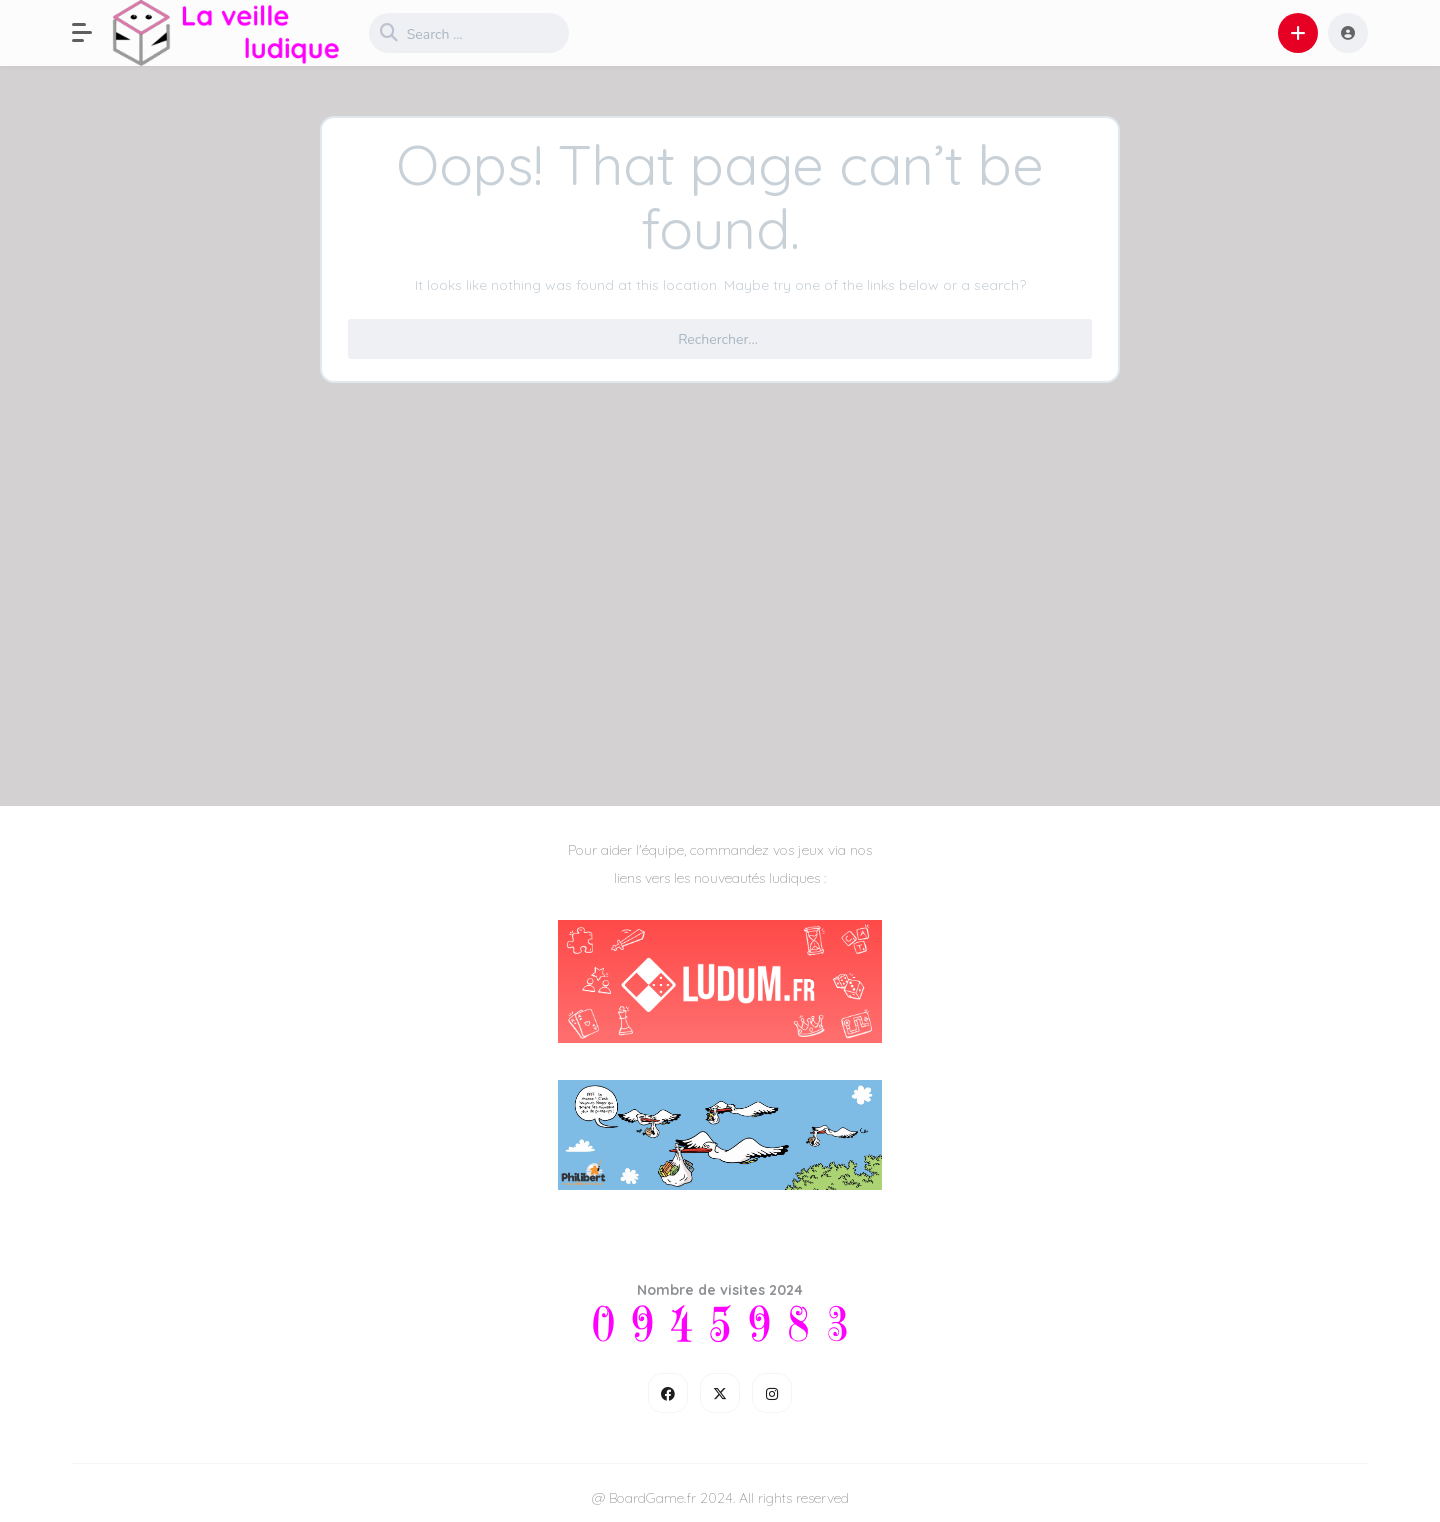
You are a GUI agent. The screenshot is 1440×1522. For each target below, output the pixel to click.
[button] (92, 33)
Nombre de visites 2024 (720, 1290)
